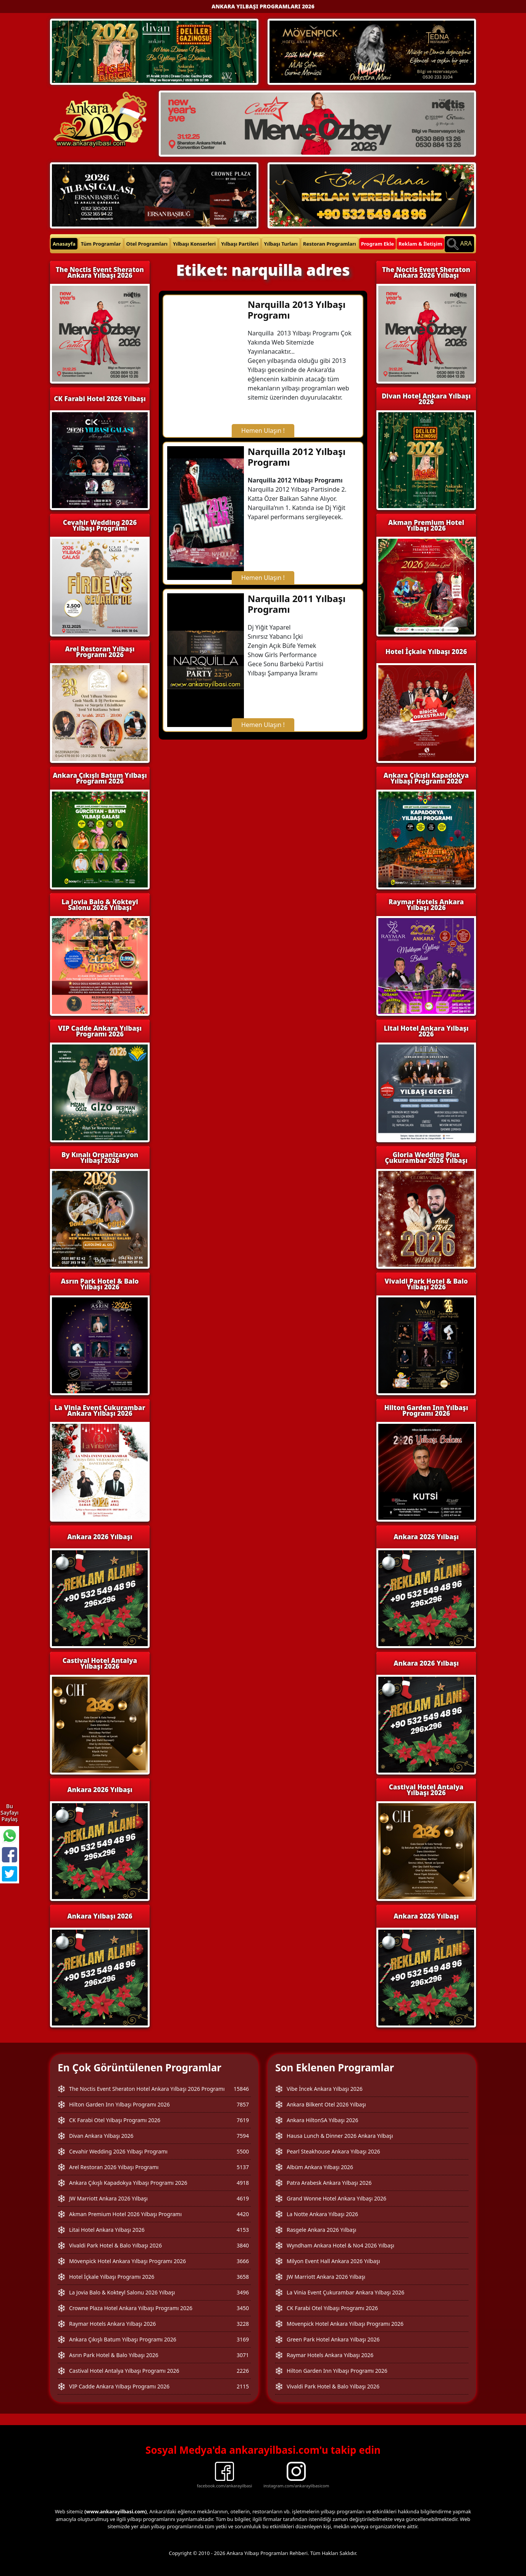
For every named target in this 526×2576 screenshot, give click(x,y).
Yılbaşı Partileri (239, 243)
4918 (243, 2182)
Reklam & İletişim (420, 243)
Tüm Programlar (101, 243)
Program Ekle (377, 243)
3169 (243, 2339)
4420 (243, 2214)
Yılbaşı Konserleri (194, 243)
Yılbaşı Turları (280, 243)
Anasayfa (64, 243)
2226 (243, 2370)
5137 (243, 2167)
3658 (243, 2276)
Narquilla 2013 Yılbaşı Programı (296, 310)
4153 (243, 2229)
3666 (243, 2261)
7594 (243, 2135)
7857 (243, 2104)
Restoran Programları (329, 243)
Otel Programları (147, 243)
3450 (243, 2308)
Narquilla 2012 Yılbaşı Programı (296, 457)
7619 (243, 2120)
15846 (241, 2088)
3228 (243, 2323)
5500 (243, 2151)
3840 (243, 2245)
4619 (243, 2198)
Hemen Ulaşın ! (263, 430)
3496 (243, 2292)
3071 (243, 2355)
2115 (243, 2386)
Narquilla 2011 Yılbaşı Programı (296, 604)
